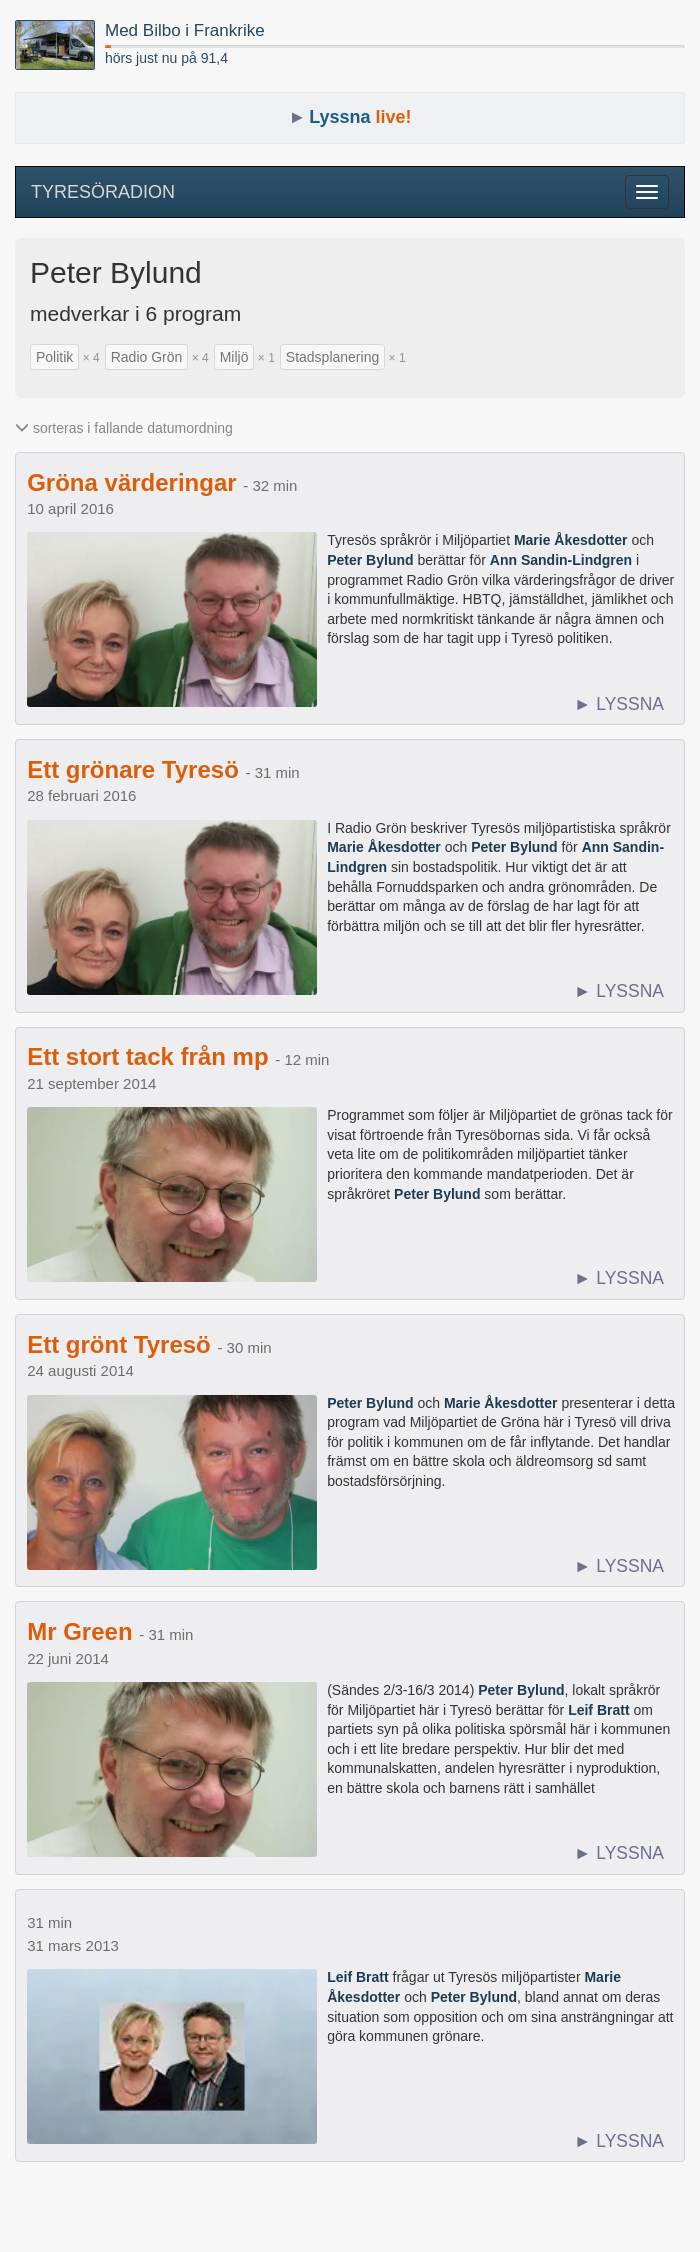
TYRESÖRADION (103, 192)
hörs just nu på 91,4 (166, 58)
